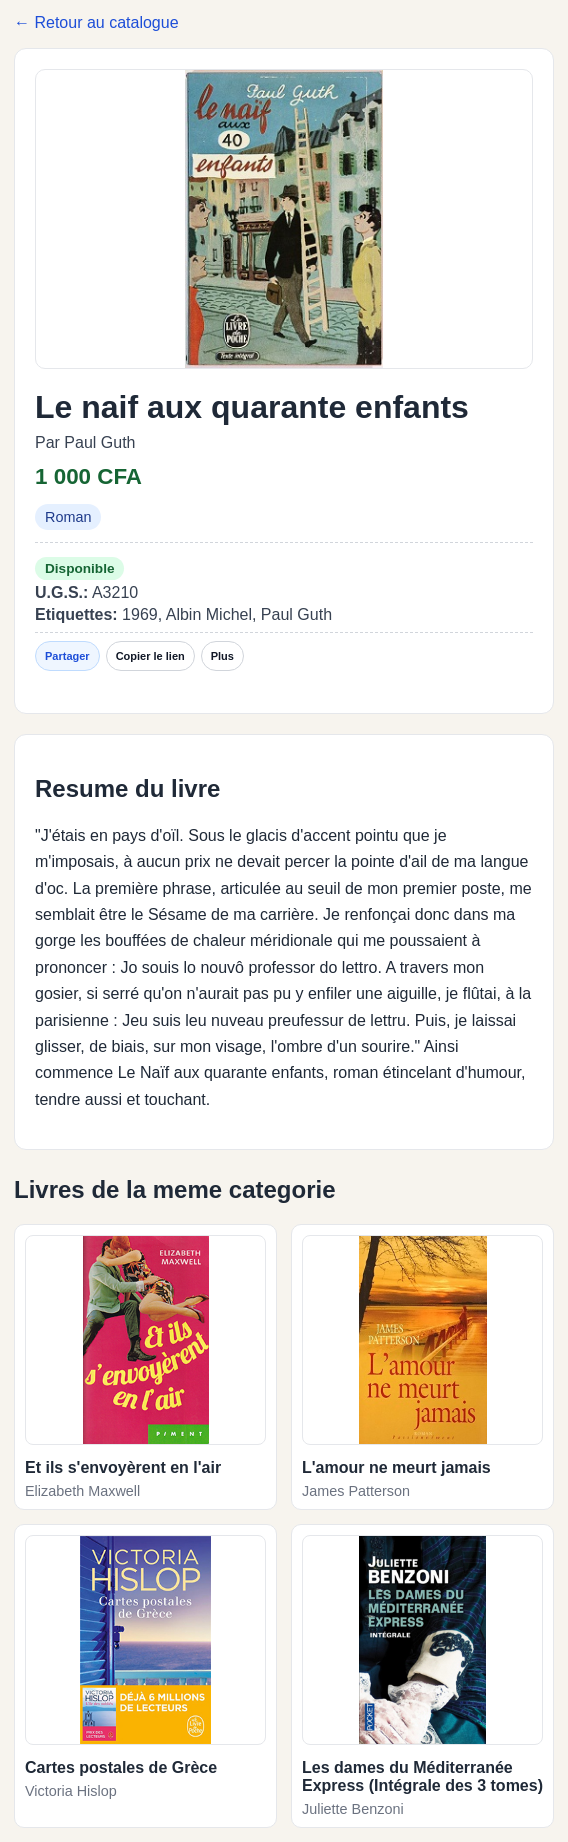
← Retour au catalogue (96, 22)
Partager (67, 656)
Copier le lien (150, 656)
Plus (222, 656)
